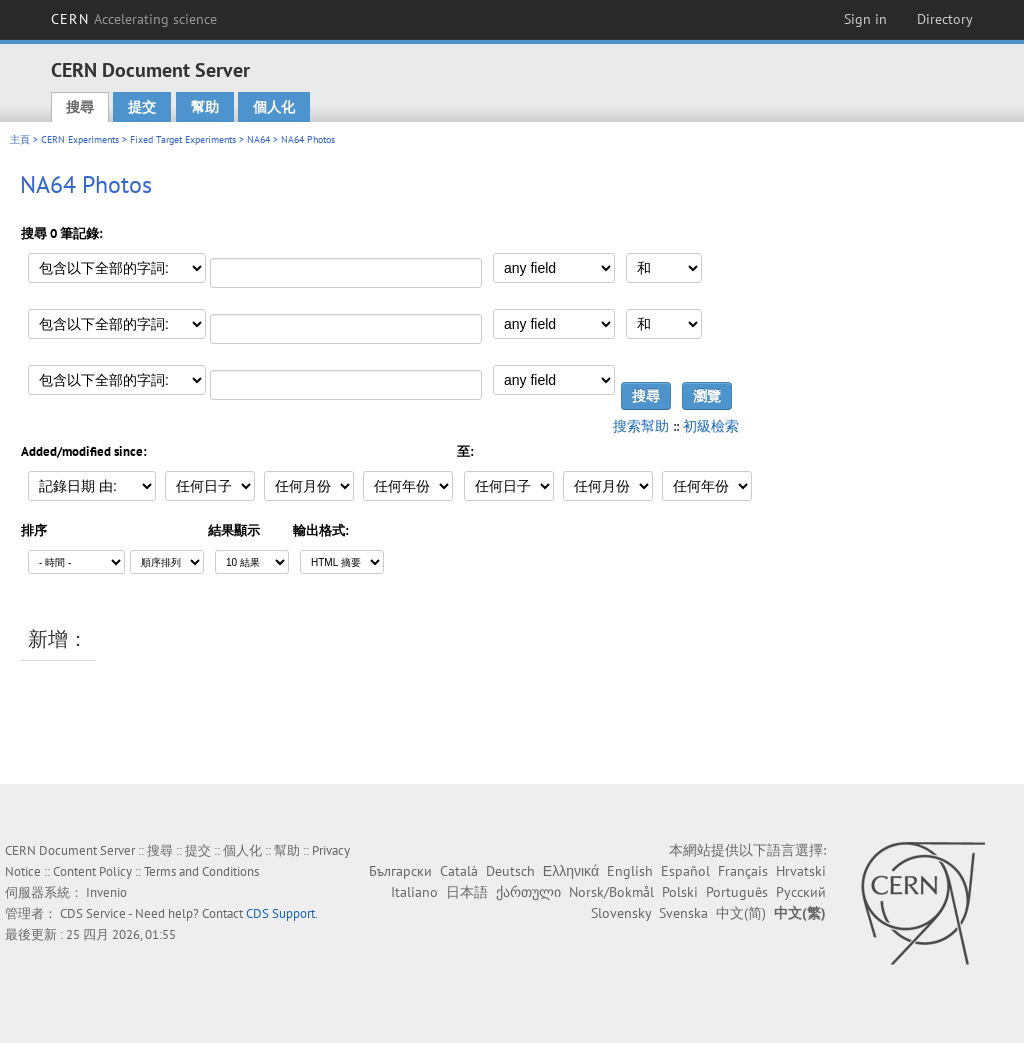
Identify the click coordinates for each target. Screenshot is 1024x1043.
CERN (134, 19)
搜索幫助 (641, 426)
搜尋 (80, 107)
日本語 (467, 892)
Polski (680, 892)
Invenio (106, 892)
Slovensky (621, 913)
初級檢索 (711, 426)
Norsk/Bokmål (611, 892)
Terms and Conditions (201, 871)
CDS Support (280, 913)
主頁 (20, 139)
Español (685, 871)
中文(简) (741, 913)
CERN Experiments (80, 139)
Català (459, 871)
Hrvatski (801, 871)
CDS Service (93, 913)
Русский (801, 892)
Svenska (683, 913)
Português (737, 892)
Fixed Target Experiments (183, 139)
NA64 (258, 139)
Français (743, 871)
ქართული (528, 892)
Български (400, 871)
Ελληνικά (571, 871)
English (630, 871)
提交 (142, 107)
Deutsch (510, 871)
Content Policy (92, 871)
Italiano (414, 892)
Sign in (865, 19)
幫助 (205, 107)
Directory (945, 19)
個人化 (274, 107)
